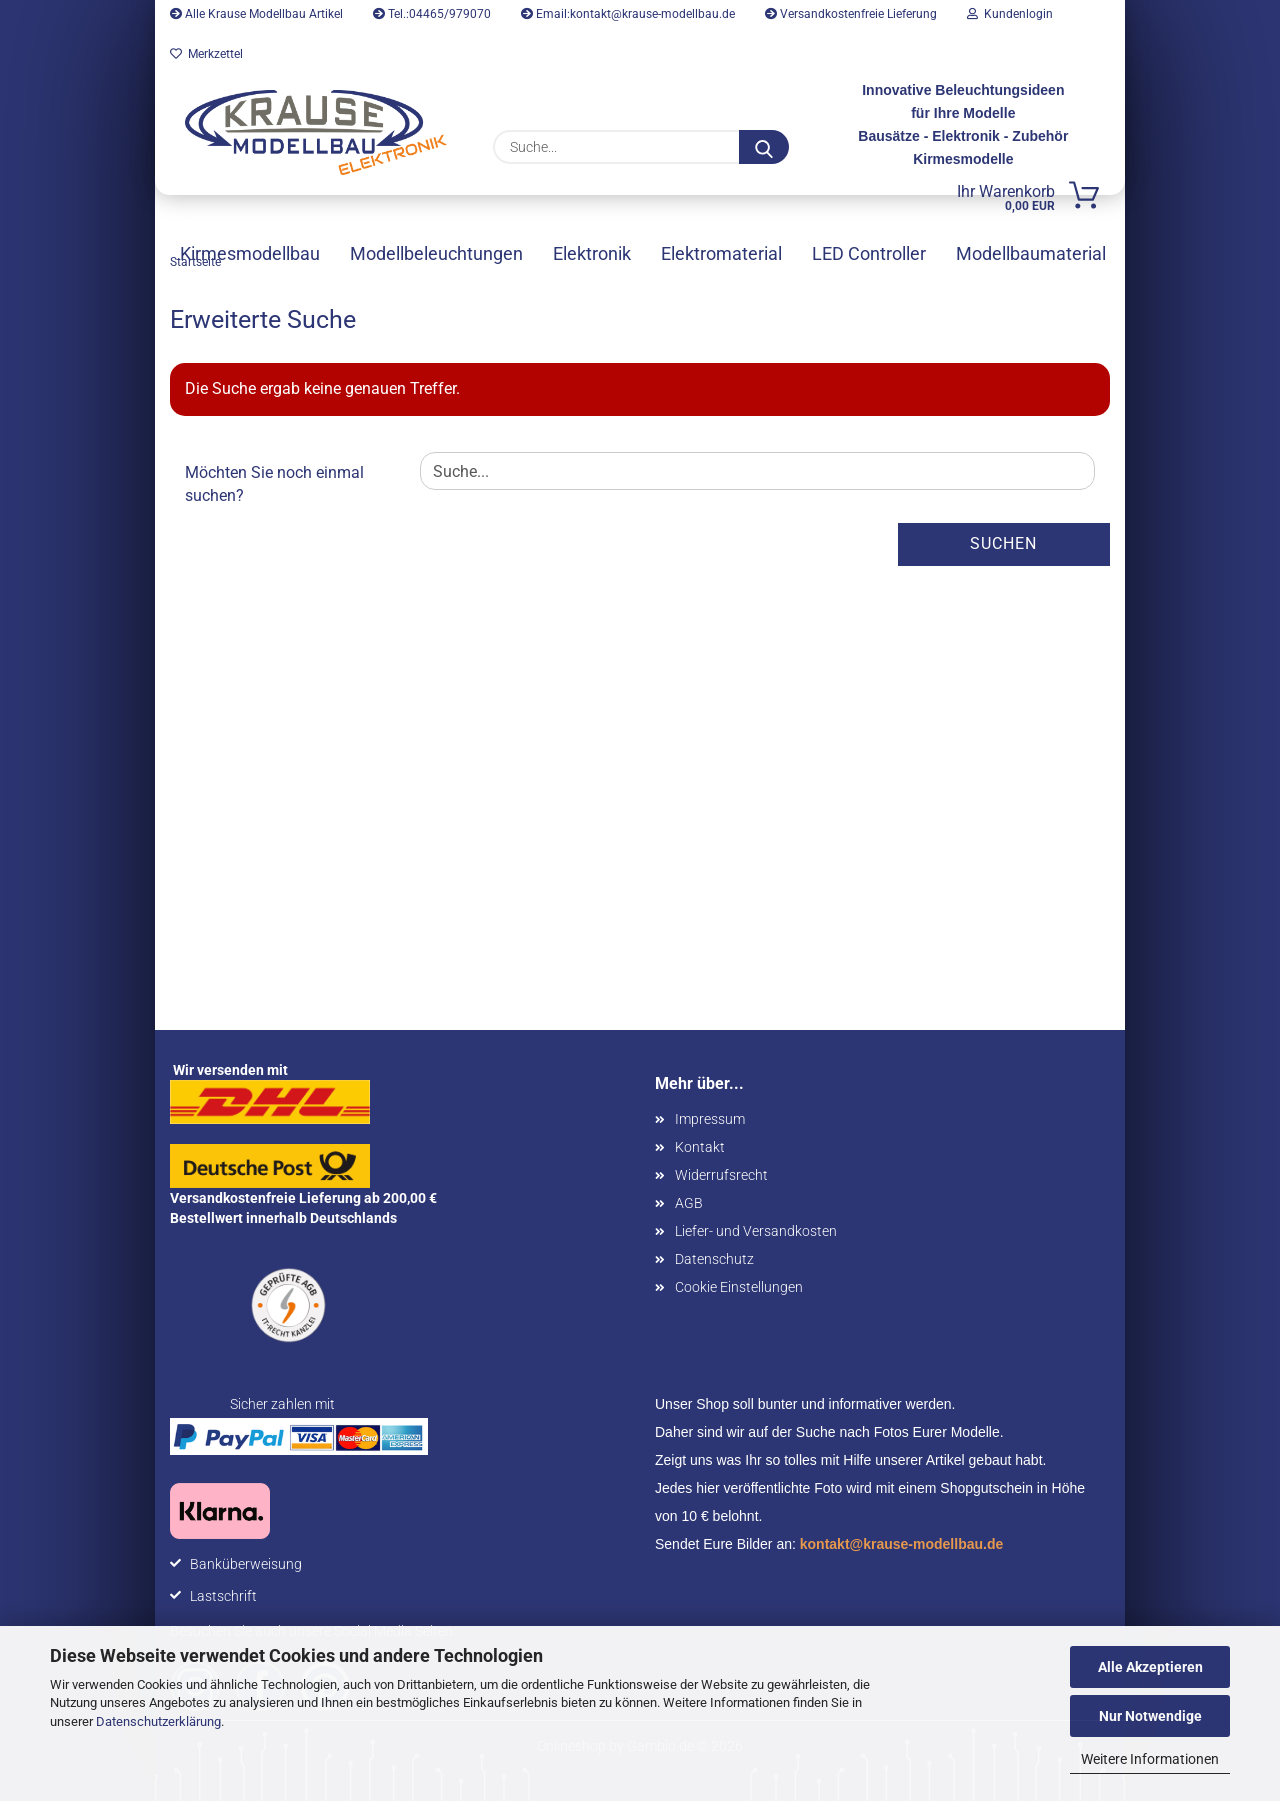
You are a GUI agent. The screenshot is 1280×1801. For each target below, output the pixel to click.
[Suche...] (764, 147)
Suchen (1003, 543)
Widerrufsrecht (721, 1175)
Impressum (710, 1119)
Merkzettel (206, 54)
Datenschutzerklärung (158, 1721)
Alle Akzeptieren (1150, 1667)
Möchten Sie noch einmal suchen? (274, 484)
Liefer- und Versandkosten (756, 1231)
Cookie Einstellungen (739, 1287)
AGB (689, 1203)
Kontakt (700, 1147)
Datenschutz (714, 1259)
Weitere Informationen (1150, 1759)
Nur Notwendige (1150, 1716)
